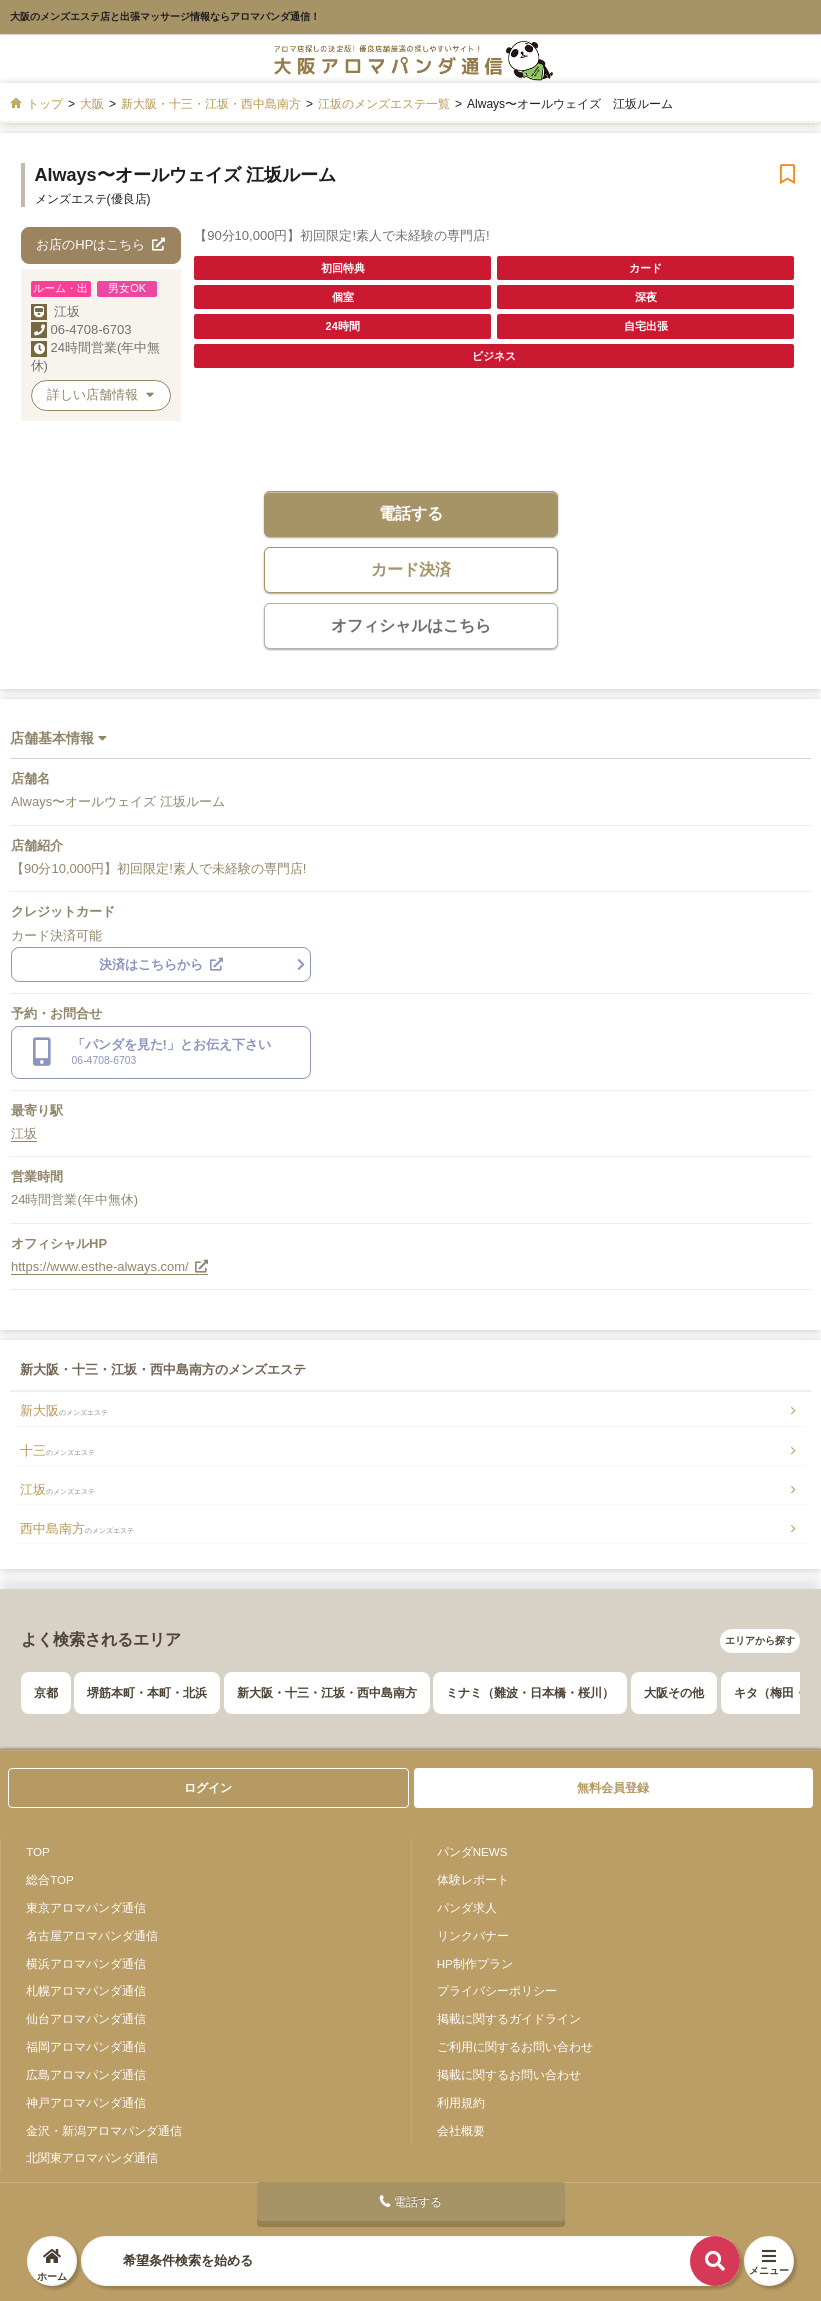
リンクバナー (473, 1935)
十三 (57, 1450)
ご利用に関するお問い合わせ (515, 2046)
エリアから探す (760, 1640)
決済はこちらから (161, 964)
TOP (38, 1851)
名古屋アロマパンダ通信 (92, 1935)
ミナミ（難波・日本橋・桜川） (530, 1693)
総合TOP (50, 1879)
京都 (46, 1693)
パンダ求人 (467, 1907)
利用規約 (461, 2102)
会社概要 (461, 2130)
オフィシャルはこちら (411, 625)
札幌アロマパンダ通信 (86, 1990)
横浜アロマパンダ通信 (86, 1963)
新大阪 (64, 1410)
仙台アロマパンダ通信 (86, 2018)
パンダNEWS (472, 1851)
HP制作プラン (475, 1963)
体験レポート (473, 1879)
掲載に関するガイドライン (509, 2018)
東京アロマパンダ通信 (86, 1907)
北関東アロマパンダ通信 (92, 2157)
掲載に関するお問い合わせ (509, 2074)
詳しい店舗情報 (100, 394)
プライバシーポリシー (497, 1990)
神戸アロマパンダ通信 (86, 2102)
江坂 (67, 311)
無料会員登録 (613, 1788)
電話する (411, 513)
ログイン (208, 1788)
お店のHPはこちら (100, 244)
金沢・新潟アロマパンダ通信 (104, 2130)
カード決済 (411, 569)
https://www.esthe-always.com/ (109, 1266)
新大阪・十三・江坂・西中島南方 (327, 1693)
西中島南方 (77, 1528)
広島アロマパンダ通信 (86, 2074)
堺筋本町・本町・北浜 (147, 1693)
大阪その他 (674, 1693)
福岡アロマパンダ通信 (86, 2046)
